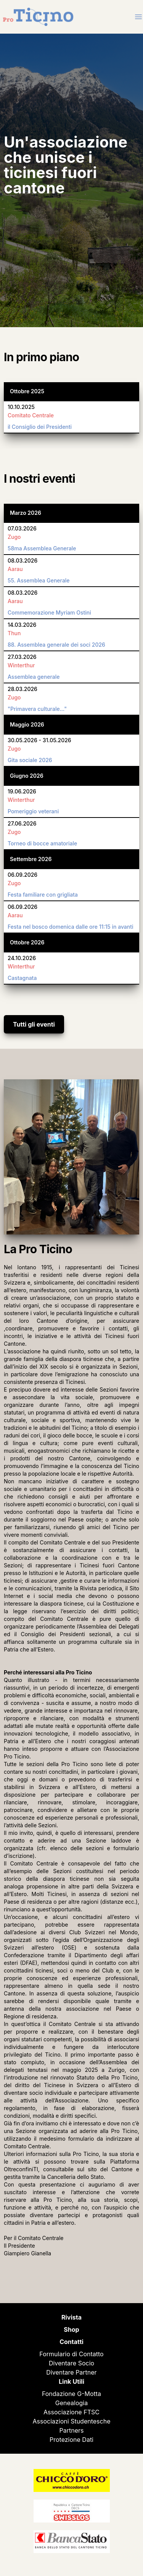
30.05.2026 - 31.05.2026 (39, 740)
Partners (71, 2430)
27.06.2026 (22, 823)
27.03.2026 (22, 657)
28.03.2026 (22, 689)
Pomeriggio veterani (33, 811)
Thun (14, 633)
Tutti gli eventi (34, 1024)
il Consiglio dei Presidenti (40, 426)
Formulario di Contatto (71, 2354)
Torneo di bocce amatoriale (42, 843)
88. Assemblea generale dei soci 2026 (56, 644)
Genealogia (71, 2403)
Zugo (14, 537)
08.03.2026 (22, 560)
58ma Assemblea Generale (42, 548)
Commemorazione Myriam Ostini (49, 612)
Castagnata (22, 978)
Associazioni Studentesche (72, 2421)
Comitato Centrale (31, 415)
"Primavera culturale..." (37, 709)
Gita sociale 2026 (30, 760)
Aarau (15, 569)
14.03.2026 (22, 624)
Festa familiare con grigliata (43, 894)
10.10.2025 (21, 407)
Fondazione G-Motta (71, 2394)
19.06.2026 (22, 791)
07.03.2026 (22, 528)
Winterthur (21, 665)
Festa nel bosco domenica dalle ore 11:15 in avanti (70, 926)
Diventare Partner (71, 2372)
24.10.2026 (22, 958)
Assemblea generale (33, 676)
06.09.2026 (22, 874)
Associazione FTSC (71, 2412)
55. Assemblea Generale (39, 580)
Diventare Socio (71, 2363)
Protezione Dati (71, 2439)
